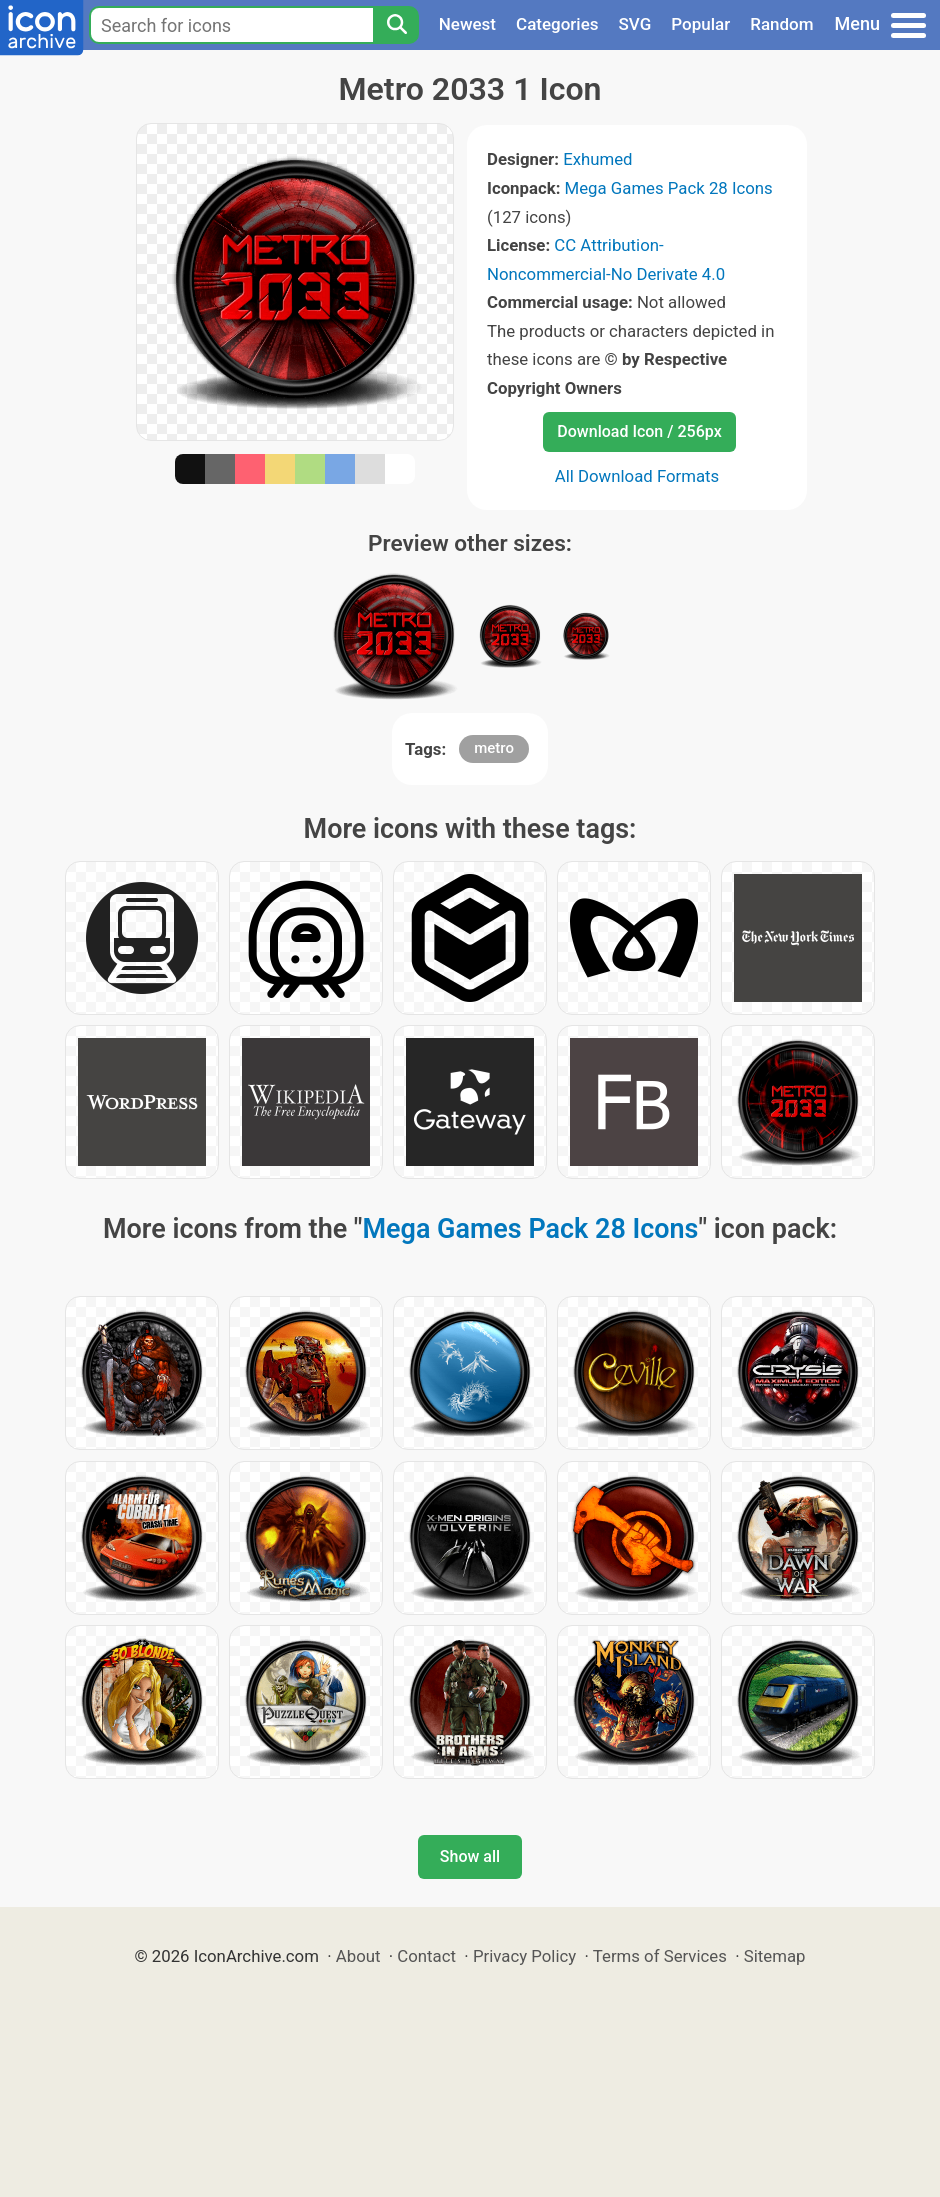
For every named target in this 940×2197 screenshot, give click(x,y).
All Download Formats (637, 476)
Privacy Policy (524, 1956)
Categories (557, 24)
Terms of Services (660, 1956)
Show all (470, 1856)
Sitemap (775, 1956)
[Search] (396, 25)
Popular (700, 24)
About (358, 1956)
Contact (426, 1956)
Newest (467, 24)
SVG (635, 24)
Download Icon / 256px (639, 431)
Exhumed (597, 159)
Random (781, 24)
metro (494, 748)
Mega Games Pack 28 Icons (669, 188)
